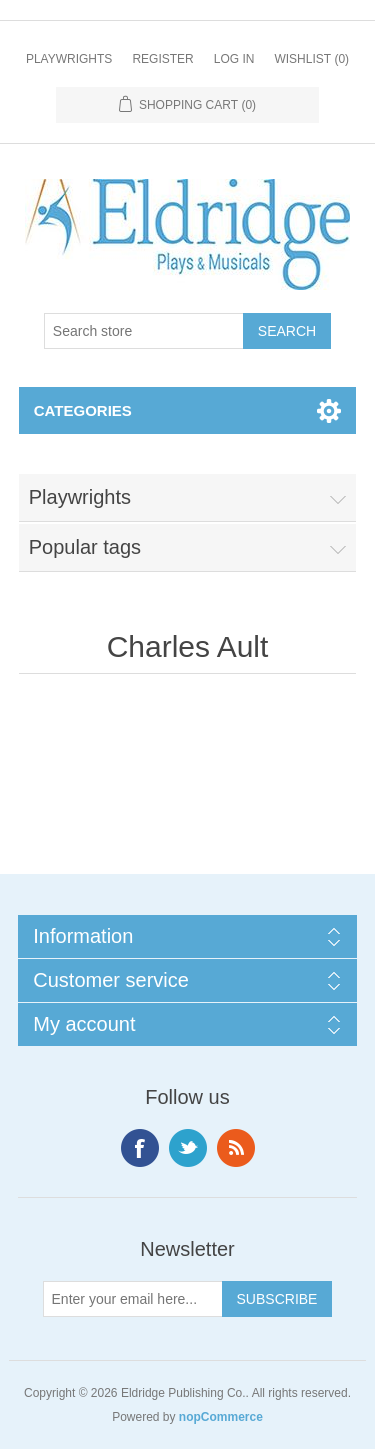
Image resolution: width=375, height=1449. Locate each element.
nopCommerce (221, 1417)
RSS (236, 1148)
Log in (234, 59)
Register (162, 59)
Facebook (140, 1148)
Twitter (188, 1148)
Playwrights (69, 59)
